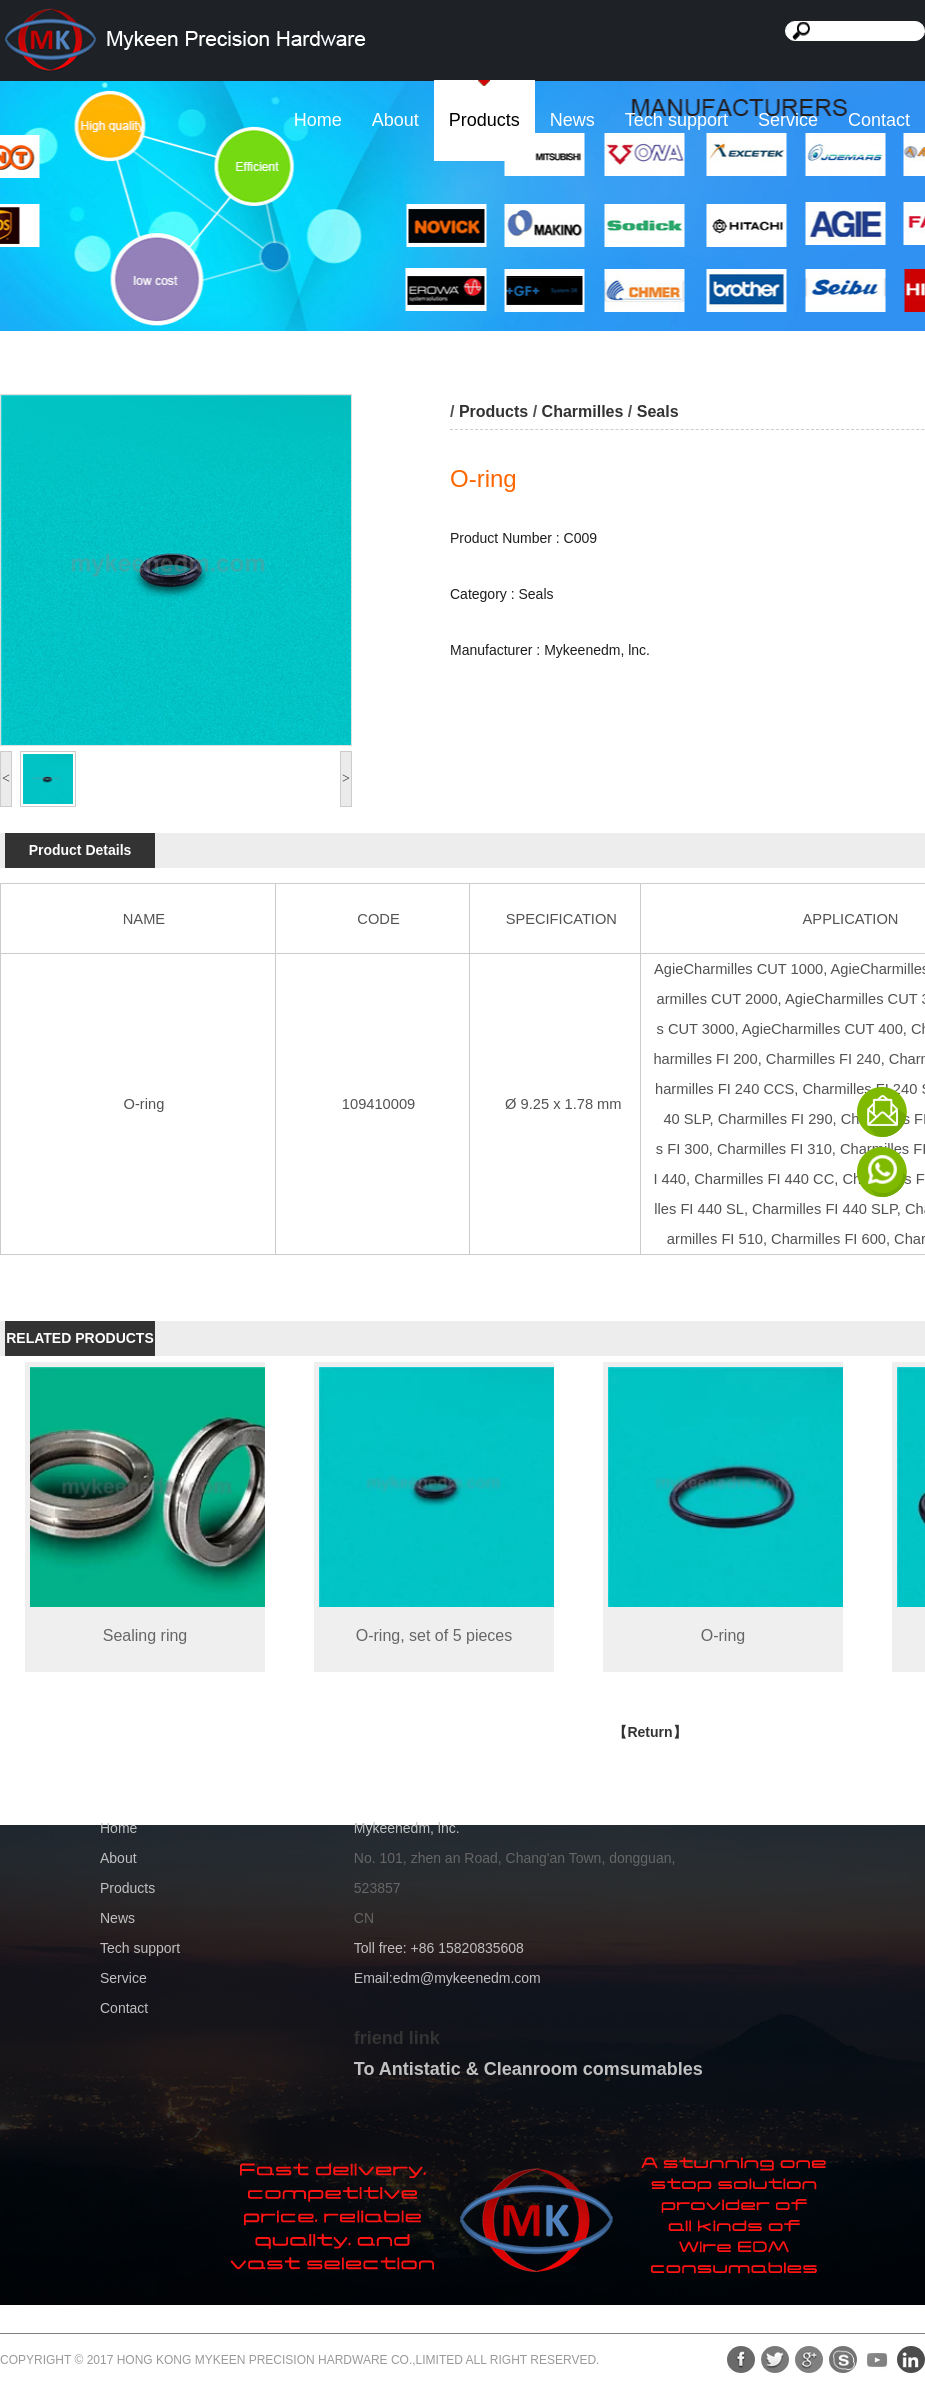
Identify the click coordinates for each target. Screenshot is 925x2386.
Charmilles (583, 411)
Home (318, 120)
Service (788, 120)
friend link (397, 2038)
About (395, 120)
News (572, 120)
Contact (879, 120)
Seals (658, 411)
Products (484, 120)
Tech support (676, 120)
